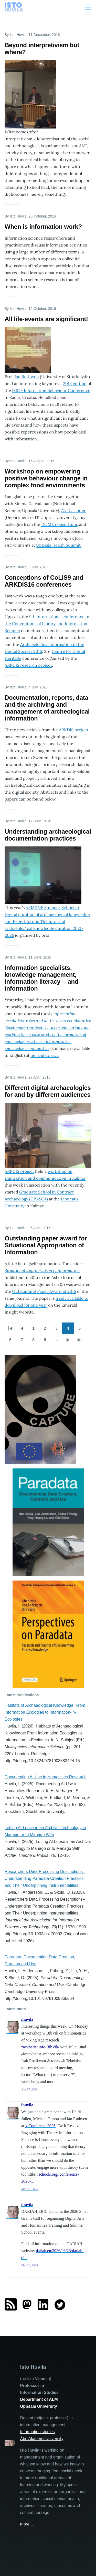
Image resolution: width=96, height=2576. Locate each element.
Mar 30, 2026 (29, 2189)
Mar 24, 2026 (29, 2265)
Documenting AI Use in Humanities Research (46, 1777)
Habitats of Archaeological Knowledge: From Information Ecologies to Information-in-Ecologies (45, 1712)
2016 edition (75, 383)
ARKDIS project (73, 729)
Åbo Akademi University (41, 2438)
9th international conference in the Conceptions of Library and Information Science (47, 623)
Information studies (37, 2432)
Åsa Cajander (73, 510)
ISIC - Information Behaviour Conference (51, 390)
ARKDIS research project (28, 665)
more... (26, 2524)
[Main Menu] (88, 7)
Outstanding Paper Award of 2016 (44, 1291)
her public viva (44, 1055)
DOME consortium (59, 524)
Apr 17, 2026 (29, 2089)
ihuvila (27, 2019)
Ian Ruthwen (27, 376)
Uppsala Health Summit (58, 545)
